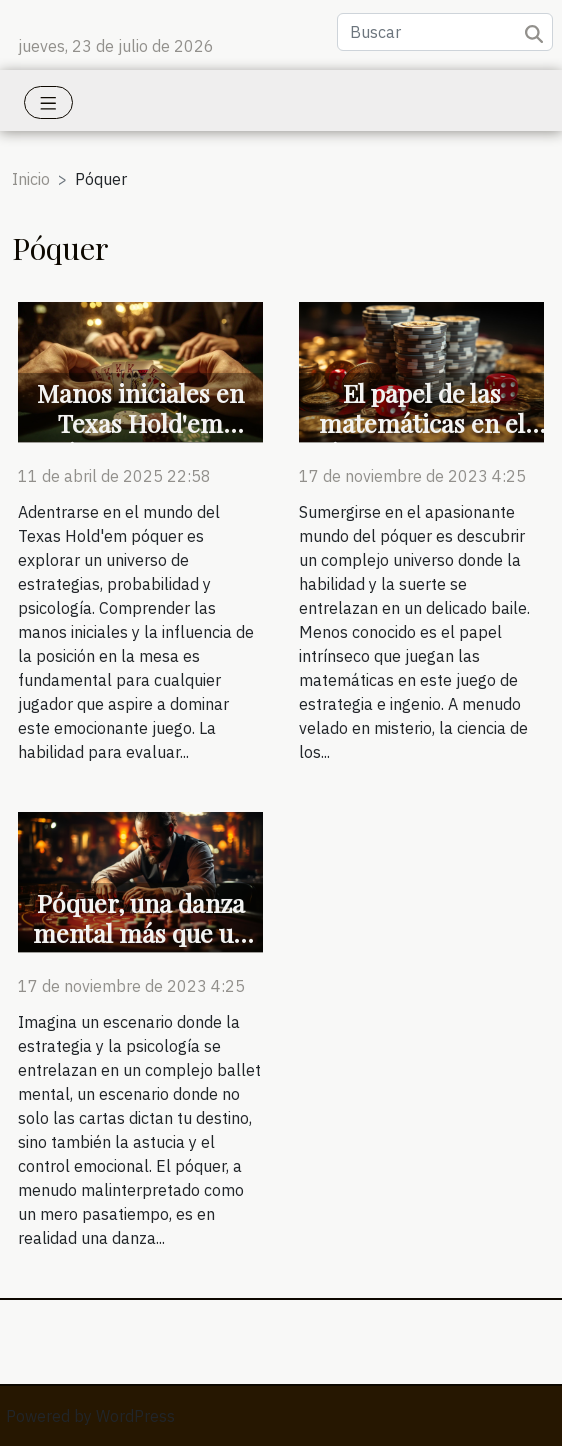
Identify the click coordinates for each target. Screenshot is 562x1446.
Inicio (31, 179)
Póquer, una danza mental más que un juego (140, 932)
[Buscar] (445, 32)
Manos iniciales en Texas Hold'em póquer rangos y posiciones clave (140, 437)
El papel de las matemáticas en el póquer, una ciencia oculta (421, 437)
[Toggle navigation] (48, 102)
